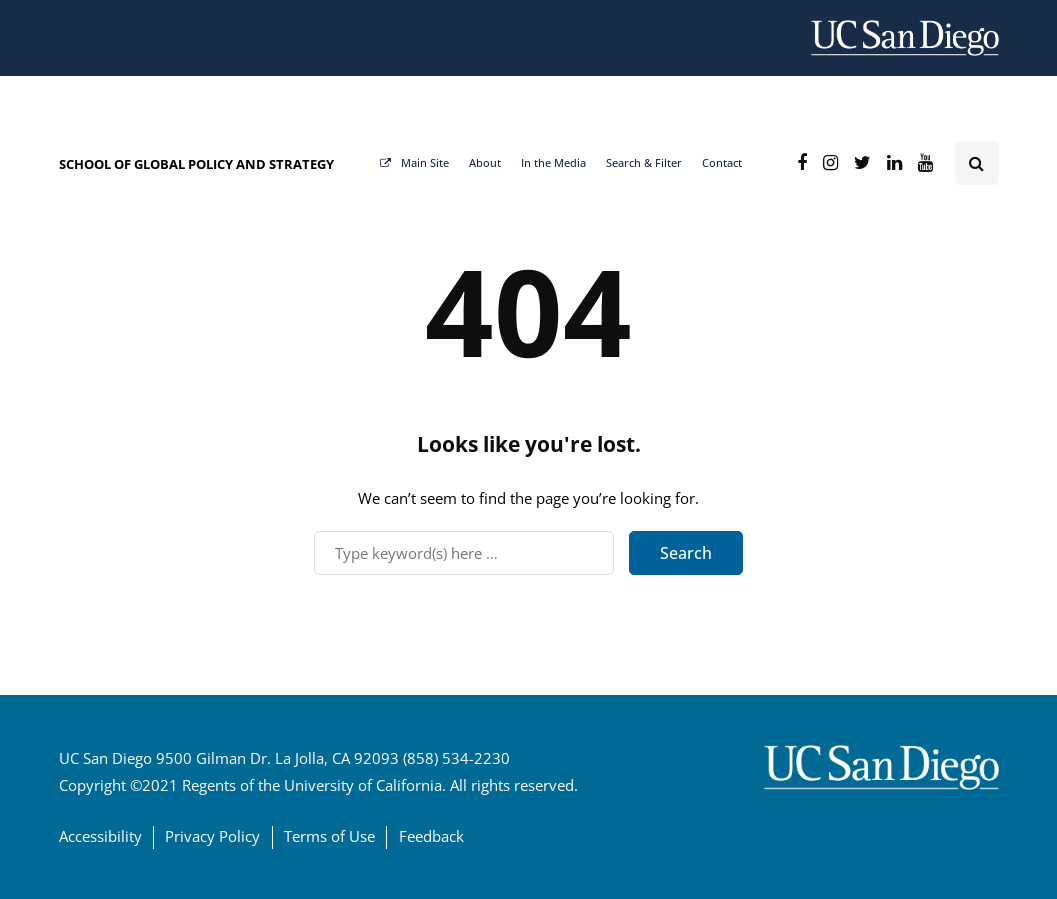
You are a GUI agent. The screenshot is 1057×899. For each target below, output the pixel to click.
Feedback (431, 836)
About (485, 162)
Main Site (414, 162)
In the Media (553, 162)
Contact (722, 162)
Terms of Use (329, 836)
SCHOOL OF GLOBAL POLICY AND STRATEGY (196, 164)
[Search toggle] (977, 163)
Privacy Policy (212, 836)
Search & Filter (644, 162)
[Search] (464, 553)
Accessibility (100, 836)
